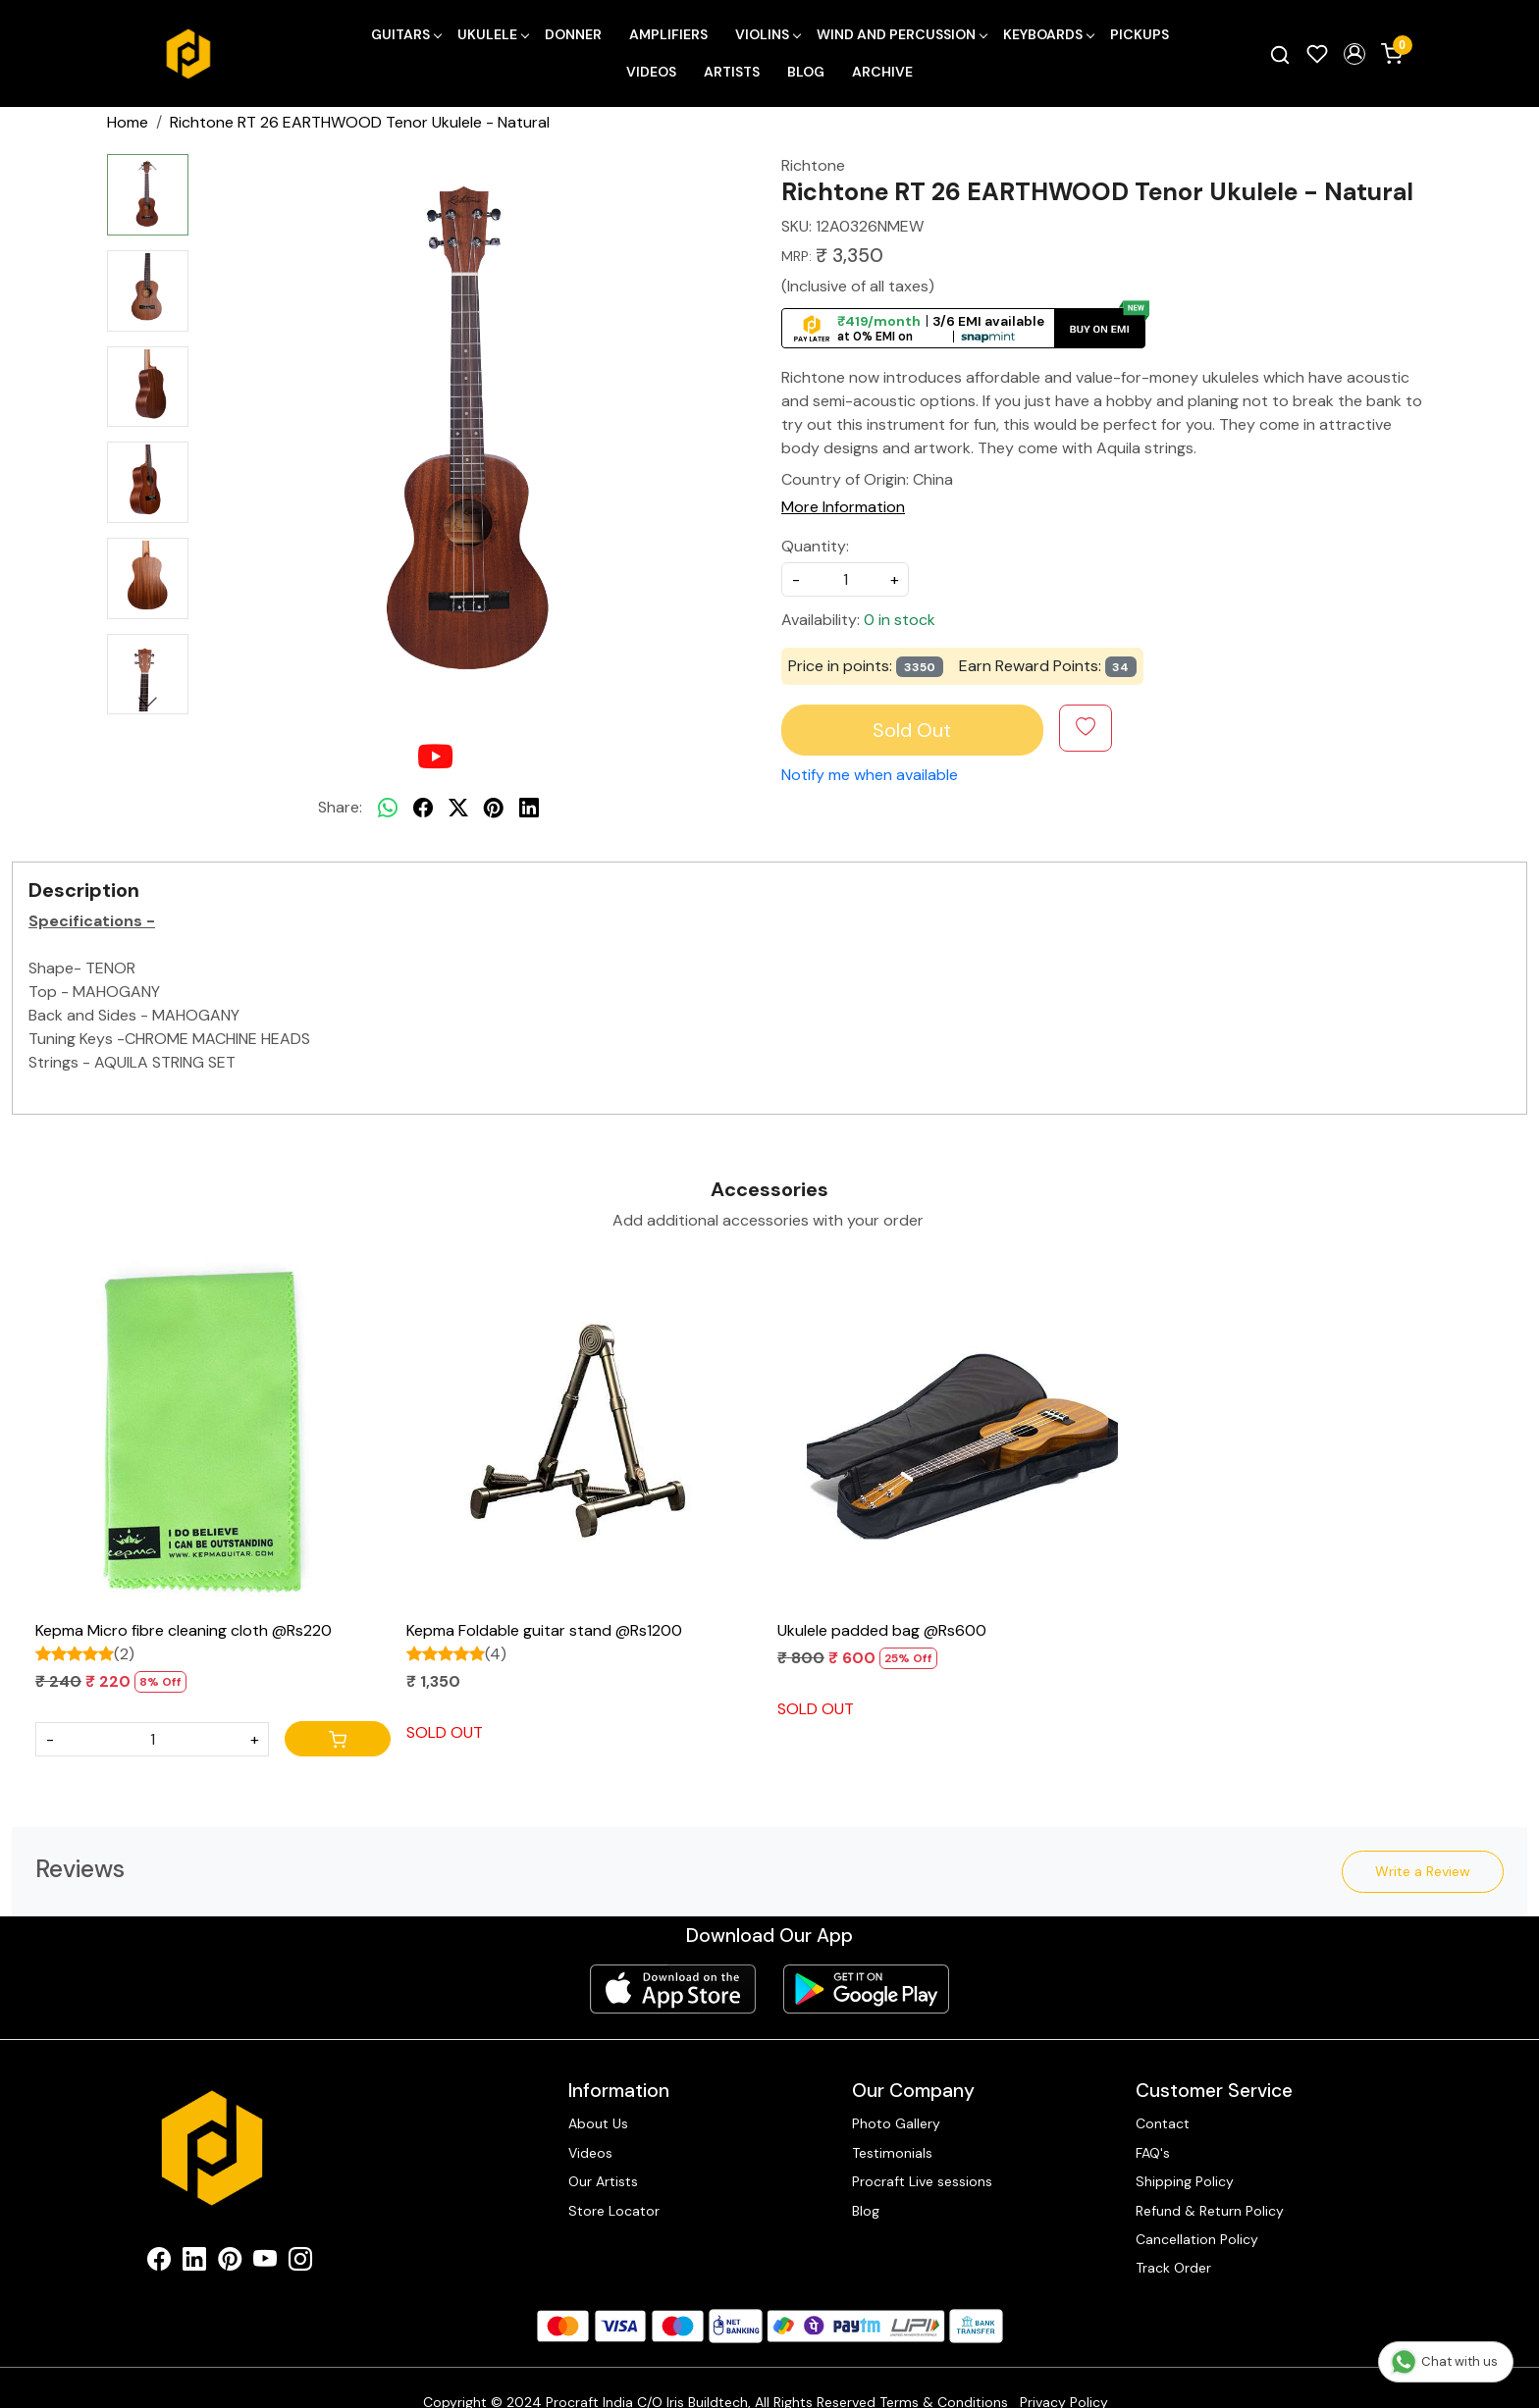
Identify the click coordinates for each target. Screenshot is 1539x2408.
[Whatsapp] (387, 807)
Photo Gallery (896, 2123)
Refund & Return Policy (1210, 2211)
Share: (340, 807)
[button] (1354, 54)
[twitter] (458, 807)
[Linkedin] (194, 2263)
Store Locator (614, 2211)
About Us (598, 2123)
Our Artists (603, 2181)
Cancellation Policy (1197, 2239)
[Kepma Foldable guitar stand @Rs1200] (584, 1433)
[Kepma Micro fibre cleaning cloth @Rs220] (213, 1433)
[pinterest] (493, 807)
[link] (1280, 54)
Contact (1163, 2123)
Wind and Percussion (901, 34)
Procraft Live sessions (922, 2181)
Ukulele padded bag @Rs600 (881, 1630)
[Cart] (338, 1738)
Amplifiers (668, 34)
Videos (651, 71)
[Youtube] (265, 2263)
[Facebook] (159, 2263)
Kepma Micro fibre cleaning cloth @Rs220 (183, 1630)
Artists (732, 71)
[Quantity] (152, 1739)
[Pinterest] (229, 2263)
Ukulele (492, 34)
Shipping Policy (1185, 2181)
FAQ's (1153, 2153)
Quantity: (815, 546)
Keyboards (1048, 34)
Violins (767, 34)
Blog (805, 71)
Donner (573, 34)
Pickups (1139, 34)
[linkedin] (529, 807)
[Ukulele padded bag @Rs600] (955, 1433)
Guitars (406, 34)
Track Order (1173, 2268)
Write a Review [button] (1422, 1871)
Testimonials (892, 2153)
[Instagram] (300, 2263)
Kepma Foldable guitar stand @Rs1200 (544, 1630)
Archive (882, 71)
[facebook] (423, 807)
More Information (843, 507)
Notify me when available (869, 774)
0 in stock (899, 619)
